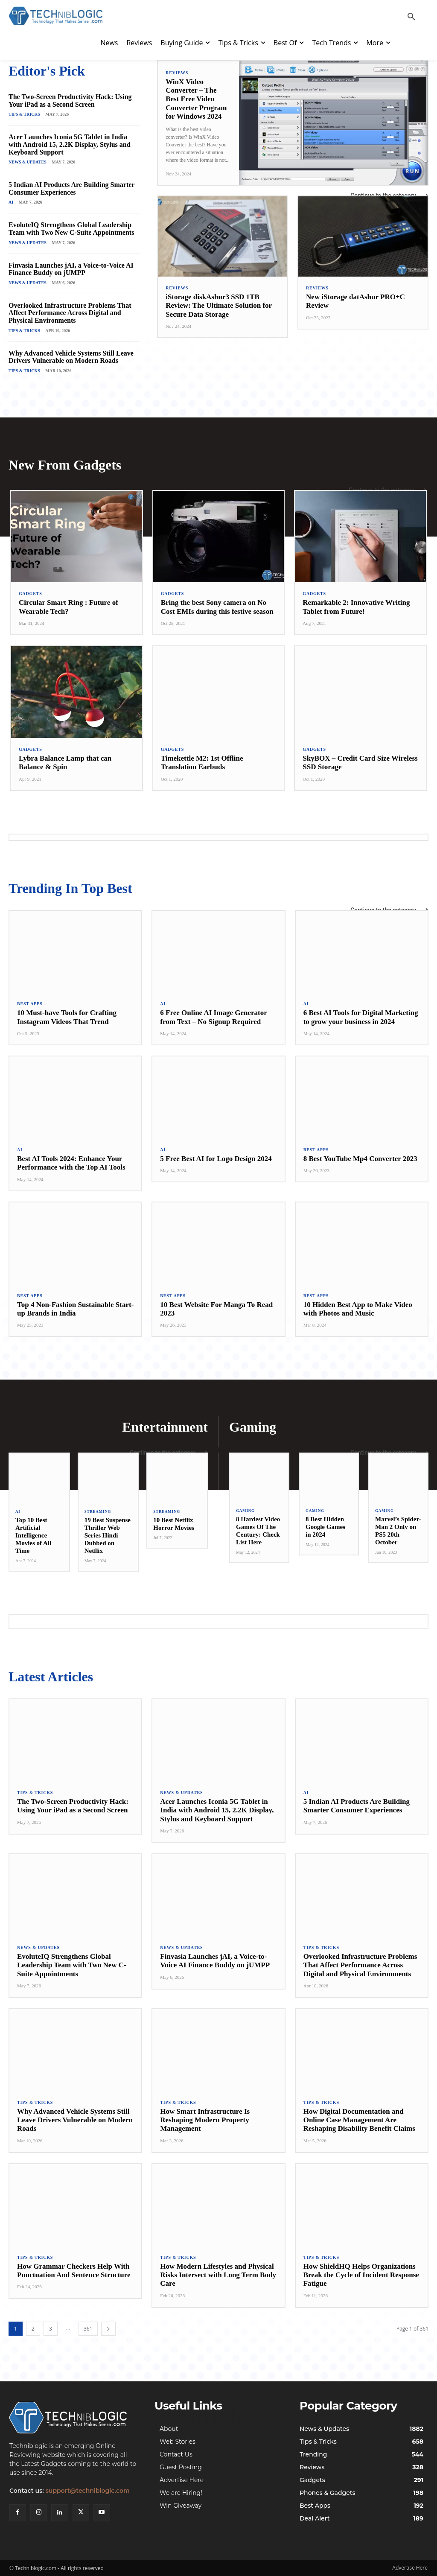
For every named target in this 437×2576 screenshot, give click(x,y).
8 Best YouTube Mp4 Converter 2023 (360, 1159)
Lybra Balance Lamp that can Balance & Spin (65, 762)
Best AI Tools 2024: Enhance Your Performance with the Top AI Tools (71, 1163)
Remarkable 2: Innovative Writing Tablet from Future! (356, 606)
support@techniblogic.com (88, 2490)
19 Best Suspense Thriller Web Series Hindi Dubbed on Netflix (107, 1535)
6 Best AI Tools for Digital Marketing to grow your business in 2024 (360, 1017)
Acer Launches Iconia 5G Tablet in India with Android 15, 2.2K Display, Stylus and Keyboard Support (70, 144)
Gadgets (30, 594)
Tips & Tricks (24, 114)
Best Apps (30, 1004)
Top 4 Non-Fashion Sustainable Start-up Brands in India (75, 1309)
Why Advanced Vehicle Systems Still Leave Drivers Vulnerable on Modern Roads (71, 357)
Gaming (245, 1511)
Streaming (97, 1512)
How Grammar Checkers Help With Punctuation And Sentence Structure (74, 2270)
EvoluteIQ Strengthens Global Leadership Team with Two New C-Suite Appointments (71, 228)
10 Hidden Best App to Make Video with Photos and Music (357, 1309)
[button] (411, 17)
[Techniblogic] (73, 2418)
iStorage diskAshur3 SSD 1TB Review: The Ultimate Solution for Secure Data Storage (219, 305)
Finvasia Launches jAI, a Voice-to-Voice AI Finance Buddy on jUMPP (71, 269)
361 (88, 2328)
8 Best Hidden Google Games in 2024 (325, 1527)
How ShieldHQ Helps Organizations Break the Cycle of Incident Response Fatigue (361, 2275)
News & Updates (28, 162)
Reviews (177, 73)
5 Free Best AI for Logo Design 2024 (215, 1159)
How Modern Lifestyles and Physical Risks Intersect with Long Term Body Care (218, 2275)
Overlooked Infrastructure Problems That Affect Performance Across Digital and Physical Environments (70, 313)
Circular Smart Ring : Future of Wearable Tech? (68, 606)
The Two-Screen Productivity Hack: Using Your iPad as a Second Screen (70, 100)
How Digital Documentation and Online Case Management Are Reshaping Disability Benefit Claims (359, 2120)
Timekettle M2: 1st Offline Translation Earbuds (202, 762)
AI (11, 202)
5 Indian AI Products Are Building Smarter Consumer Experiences (71, 188)
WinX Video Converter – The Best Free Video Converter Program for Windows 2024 (196, 99)
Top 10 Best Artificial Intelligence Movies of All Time (33, 1535)
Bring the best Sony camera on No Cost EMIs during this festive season (217, 606)
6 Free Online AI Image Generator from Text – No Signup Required (213, 1017)
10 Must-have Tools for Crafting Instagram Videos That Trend (67, 1017)
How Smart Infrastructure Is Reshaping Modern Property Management (205, 2120)
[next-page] (108, 2329)
